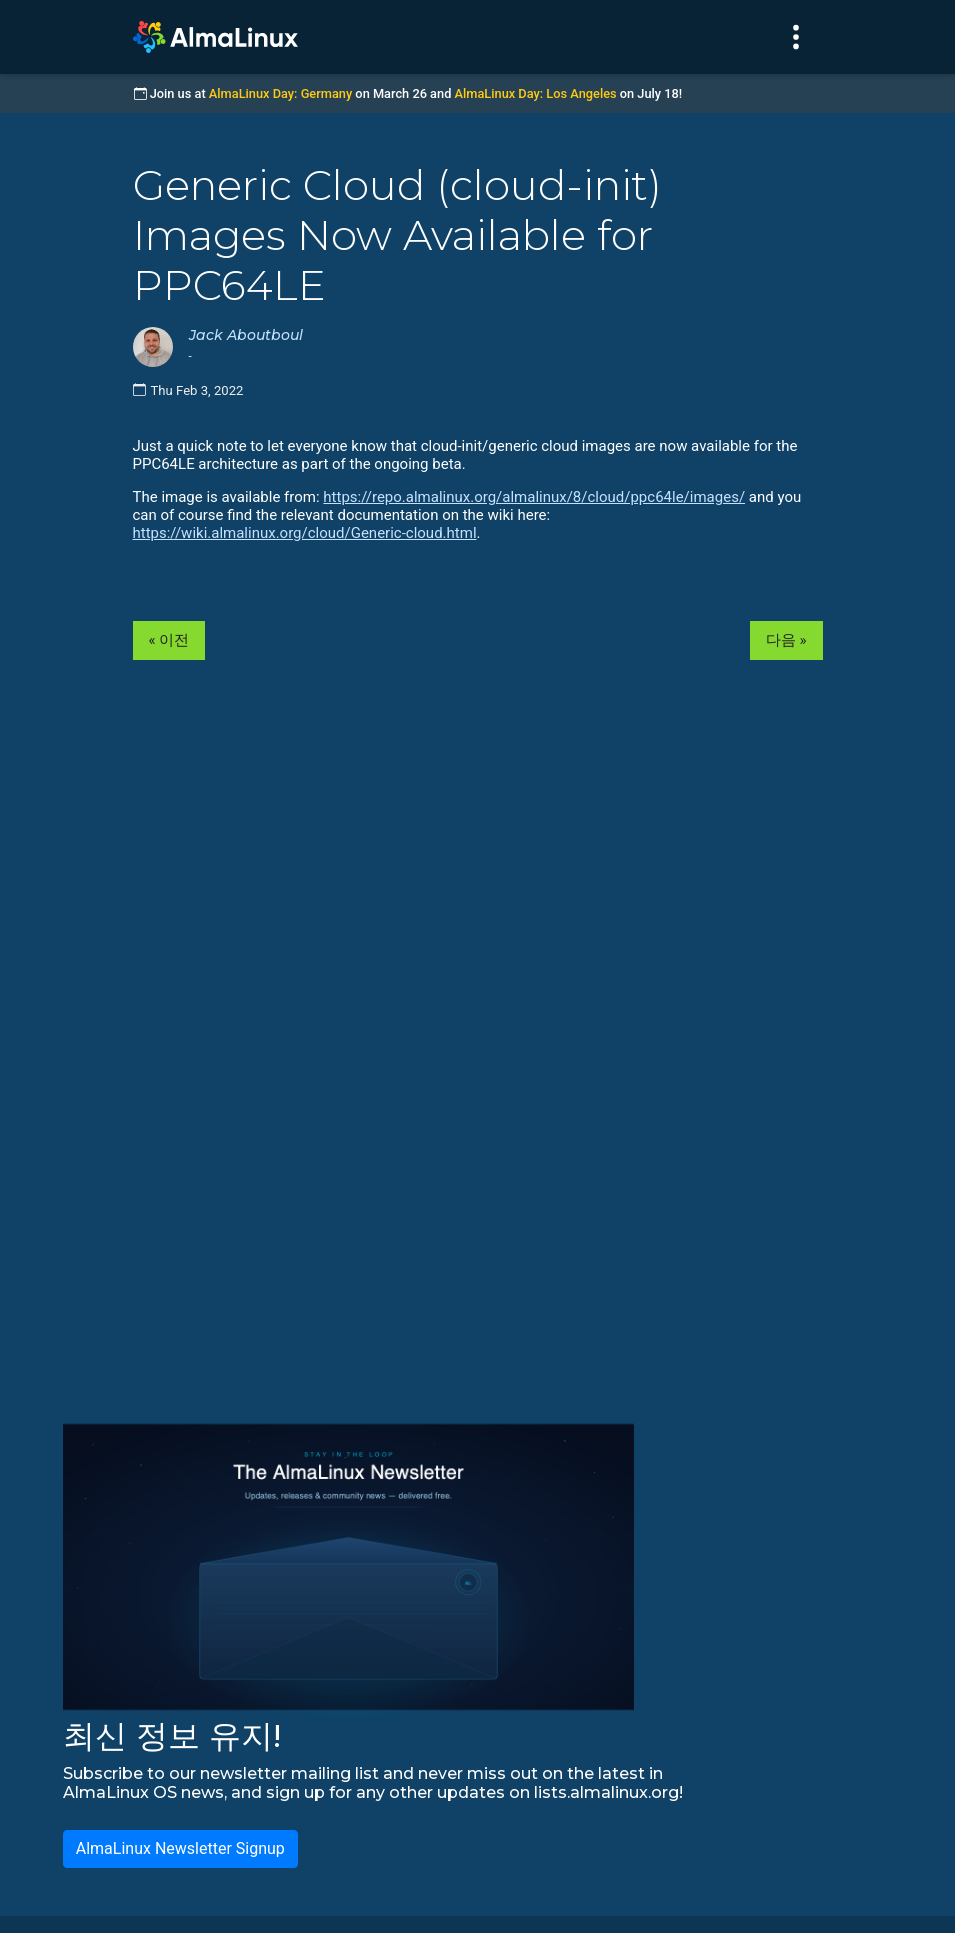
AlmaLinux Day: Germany (280, 93)
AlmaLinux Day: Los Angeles (536, 93)
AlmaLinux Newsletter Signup (180, 1848)
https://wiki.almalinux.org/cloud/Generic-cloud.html (305, 533)
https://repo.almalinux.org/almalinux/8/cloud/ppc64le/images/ (534, 497)
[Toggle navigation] (796, 37)
